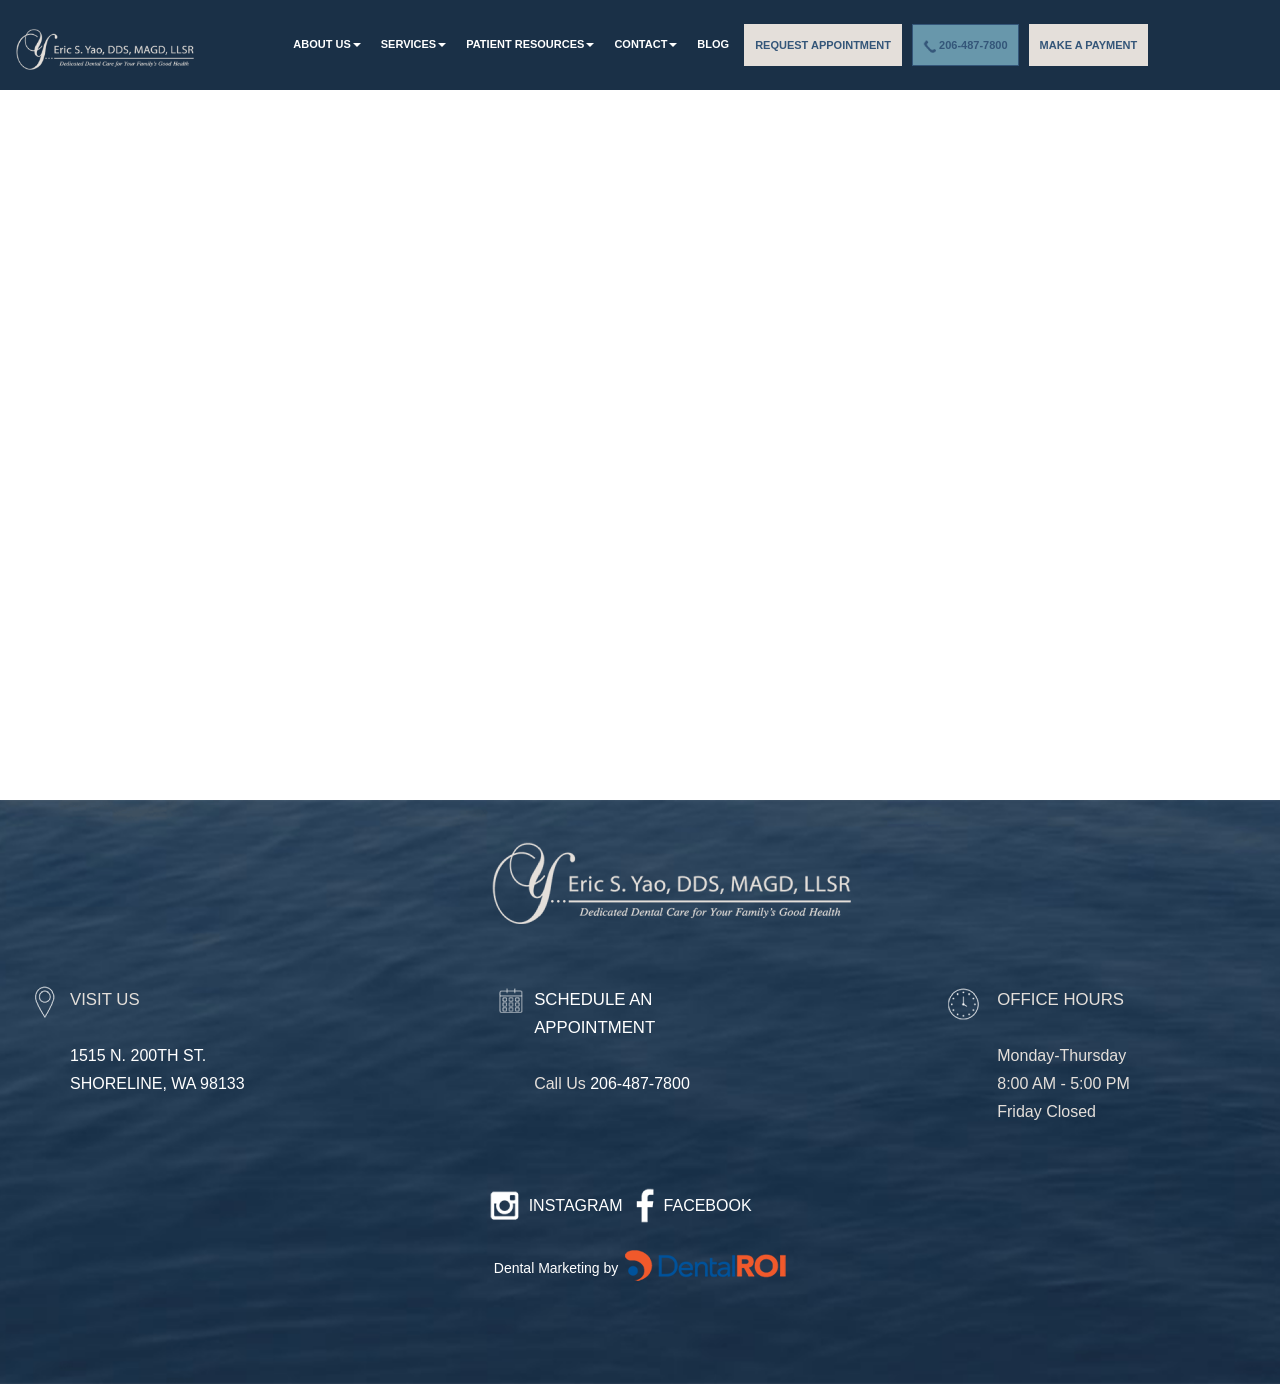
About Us (326, 44)
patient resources (530, 44)
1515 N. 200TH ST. (138, 1055)
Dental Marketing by (558, 1268)
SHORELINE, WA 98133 (157, 1083)
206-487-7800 (965, 46)
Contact (645, 44)
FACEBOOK (708, 1205)
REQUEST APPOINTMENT (823, 45)
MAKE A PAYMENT (1089, 45)
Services (413, 44)
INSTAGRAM (576, 1205)
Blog (713, 44)
